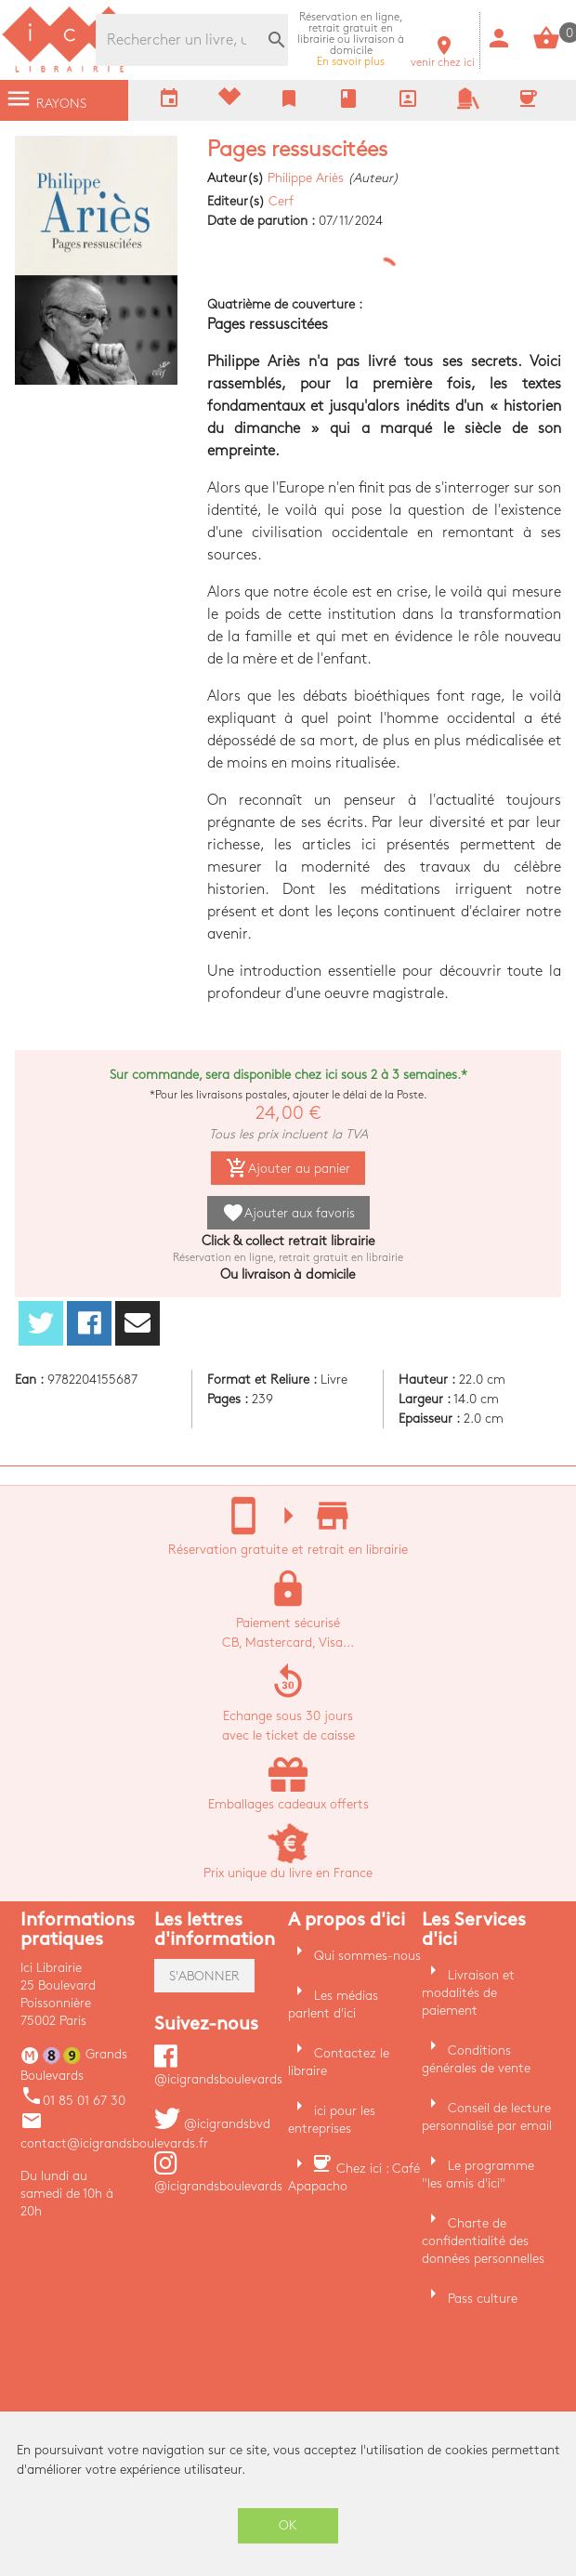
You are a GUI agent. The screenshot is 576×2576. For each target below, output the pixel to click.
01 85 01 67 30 (72, 2101)
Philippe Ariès (306, 178)
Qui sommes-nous (367, 1956)
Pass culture (482, 2299)
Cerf (281, 201)
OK (288, 2525)
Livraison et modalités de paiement (468, 1993)
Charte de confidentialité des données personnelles (483, 2241)
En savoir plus (350, 39)
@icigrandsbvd (212, 2124)
